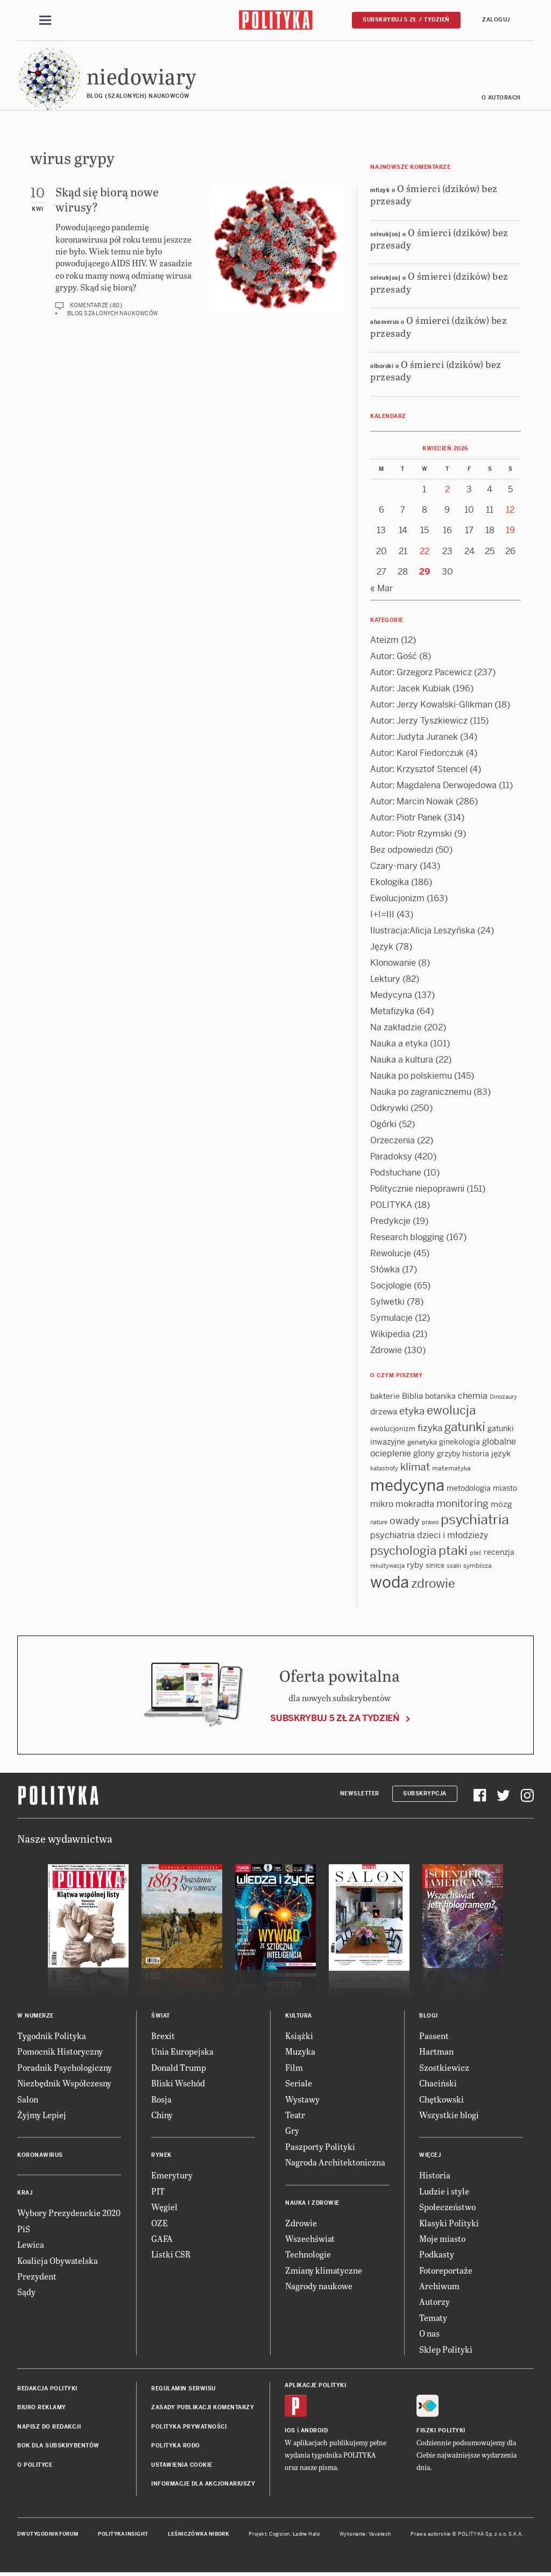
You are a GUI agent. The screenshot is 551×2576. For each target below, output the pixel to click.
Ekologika (389, 882)
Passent (434, 2036)
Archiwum (439, 2286)
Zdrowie (386, 1350)
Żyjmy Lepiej (41, 2115)
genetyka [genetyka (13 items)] (422, 1442)
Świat (160, 2016)
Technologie (308, 2255)
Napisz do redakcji (49, 2427)
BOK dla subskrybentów (58, 2446)
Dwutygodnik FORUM (48, 2535)
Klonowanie (393, 963)
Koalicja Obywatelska (57, 2261)
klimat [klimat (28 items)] (415, 1467)
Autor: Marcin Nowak (412, 802)
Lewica (30, 2245)
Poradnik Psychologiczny (64, 2068)
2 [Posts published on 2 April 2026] (447, 490)
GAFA (162, 2239)
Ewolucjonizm (397, 898)
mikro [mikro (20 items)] (381, 1504)
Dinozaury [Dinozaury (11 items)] (503, 1397)
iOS (290, 2431)
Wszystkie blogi (449, 2115)
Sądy (26, 2293)
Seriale (298, 2083)
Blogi (428, 2016)
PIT (158, 2191)
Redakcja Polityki (47, 2389)
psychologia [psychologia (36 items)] (403, 1551)
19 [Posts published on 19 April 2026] (510, 531)
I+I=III (382, 915)
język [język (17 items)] (501, 1454)
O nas (429, 2334)
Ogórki (383, 1124)
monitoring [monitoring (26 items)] (462, 1504)
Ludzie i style (444, 2191)
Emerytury (172, 2176)
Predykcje (390, 1221)
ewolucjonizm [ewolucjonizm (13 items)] (392, 1429)
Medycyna (391, 995)
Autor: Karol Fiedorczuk (417, 753)
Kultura (298, 2016)
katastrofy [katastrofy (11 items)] (384, 1469)
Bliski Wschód (178, 2083)
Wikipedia (390, 1334)
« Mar (381, 589)
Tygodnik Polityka (51, 2036)
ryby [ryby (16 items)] (415, 1565)
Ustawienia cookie (182, 2465)
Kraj (24, 2193)
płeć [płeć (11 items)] (476, 1553)
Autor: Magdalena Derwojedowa (433, 785)
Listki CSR (170, 2255)
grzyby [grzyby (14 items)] (448, 1454)
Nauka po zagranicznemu (420, 1092)
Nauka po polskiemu (411, 1076)
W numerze (35, 2016)
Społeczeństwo (447, 2207)
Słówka (385, 1270)
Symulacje (391, 1318)
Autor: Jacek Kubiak (410, 689)
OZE (159, 2223)
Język (381, 947)
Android (314, 2431)
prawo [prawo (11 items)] (430, 1522)
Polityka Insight (123, 2535)
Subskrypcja (425, 1794)
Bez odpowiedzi (401, 850)
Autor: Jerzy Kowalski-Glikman (431, 705)
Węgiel (164, 2207)
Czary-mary (394, 866)
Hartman (436, 2052)
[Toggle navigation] (45, 20)
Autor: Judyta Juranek (414, 737)
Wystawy (302, 2099)
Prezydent (36, 2276)
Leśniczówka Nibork (198, 2535)
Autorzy (434, 2302)
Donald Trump (178, 2068)
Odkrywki (389, 1108)
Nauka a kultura (401, 1060)
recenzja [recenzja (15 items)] (499, 1553)
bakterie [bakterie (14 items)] (385, 1397)
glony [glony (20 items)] (424, 1454)
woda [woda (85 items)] (389, 1583)
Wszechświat (310, 2239)
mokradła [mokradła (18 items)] (414, 1504)
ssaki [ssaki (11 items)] (454, 1566)
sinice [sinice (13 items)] (435, 1565)
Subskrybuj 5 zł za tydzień (334, 1719)
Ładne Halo (306, 2535)
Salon (27, 2099)
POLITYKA (391, 1205)
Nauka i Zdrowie (312, 2203)
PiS (23, 2229)
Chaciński (438, 2083)
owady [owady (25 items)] (405, 1521)
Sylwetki (387, 1302)
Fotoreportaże (445, 2270)
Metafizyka (392, 1011)
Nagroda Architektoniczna (335, 2162)
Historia (434, 2176)
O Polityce (34, 2465)
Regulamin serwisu (183, 2389)
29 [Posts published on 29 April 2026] (424, 572)
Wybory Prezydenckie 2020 (69, 2213)
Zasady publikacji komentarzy (202, 2408)
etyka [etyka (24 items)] (412, 1412)
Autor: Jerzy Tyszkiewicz (419, 721)
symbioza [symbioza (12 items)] (477, 1566)
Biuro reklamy (41, 2408)
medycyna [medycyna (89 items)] (407, 1486)
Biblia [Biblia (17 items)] (412, 1396)
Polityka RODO (175, 2446)
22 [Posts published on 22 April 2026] (424, 551)
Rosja (161, 2099)
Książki (299, 2036)
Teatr (295, 2115)
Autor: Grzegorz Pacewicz (421, 672)
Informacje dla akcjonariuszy (203, 2484)
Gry (292, 2131)
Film (294, 2068)
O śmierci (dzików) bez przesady (434, 195)
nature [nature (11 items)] (378, 1522)
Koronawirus (40, 2156)
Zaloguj (496, 19)
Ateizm (384, 640)
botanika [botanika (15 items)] (440, 1397)
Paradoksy (391, 1157)
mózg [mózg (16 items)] (501, 1504)
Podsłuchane (395, 1173)
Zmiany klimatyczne (323, 2270)
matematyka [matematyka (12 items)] (451, 1468)
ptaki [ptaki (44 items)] (453, 1551)
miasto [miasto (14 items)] (505, 1489)
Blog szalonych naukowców (112, 313)
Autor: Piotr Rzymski (411, 834)
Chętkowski (441, 2099)
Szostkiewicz (444, 2068)
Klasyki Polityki (449, 2223)
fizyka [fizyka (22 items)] (430, 1429)
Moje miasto (442, 2239)
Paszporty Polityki (320, 2147)
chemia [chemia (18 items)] (473, 1396)
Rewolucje (390, 1253)
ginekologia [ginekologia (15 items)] (459, 1442)
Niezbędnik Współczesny (64, 2083)
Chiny (162, 2115)
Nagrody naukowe (318, 2286)
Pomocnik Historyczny (60, 2052)
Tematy (433, 2318)
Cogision (279, 2535)
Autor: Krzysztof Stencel (419, 769)
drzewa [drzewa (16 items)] (383, 1412)
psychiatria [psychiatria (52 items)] (475, 1520)
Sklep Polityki (445, 2350)
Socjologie (391, 1286)
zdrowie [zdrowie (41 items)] (433, 1583)
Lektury (385, 979)
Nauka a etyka (399, 1044)
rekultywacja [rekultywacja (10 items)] (387, 1566)
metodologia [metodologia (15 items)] (469, 1489)
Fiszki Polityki (440, 2431)
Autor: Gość (393, 656)
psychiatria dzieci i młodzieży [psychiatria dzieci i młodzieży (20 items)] (429, 1535)
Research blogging (407, 1237)
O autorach (501, 98)
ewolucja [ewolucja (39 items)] (451, 1411)
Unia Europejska (182, 2052)
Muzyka (300, 2052)
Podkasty (436, 2255)
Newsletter (359, 1794)
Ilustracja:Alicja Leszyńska (422, 931)
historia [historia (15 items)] (475, 1454)
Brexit (163, 2036)
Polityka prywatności (189, 2427)
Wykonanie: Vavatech (365, 2535)
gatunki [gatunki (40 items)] (464, 1427)
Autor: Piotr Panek (406, 818)
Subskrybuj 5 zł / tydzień (406, 19)
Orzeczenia (392, 1141)
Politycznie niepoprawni (417, 1189)
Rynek (161, 2156)
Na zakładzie (396, 1028)
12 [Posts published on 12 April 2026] (510, 510)
